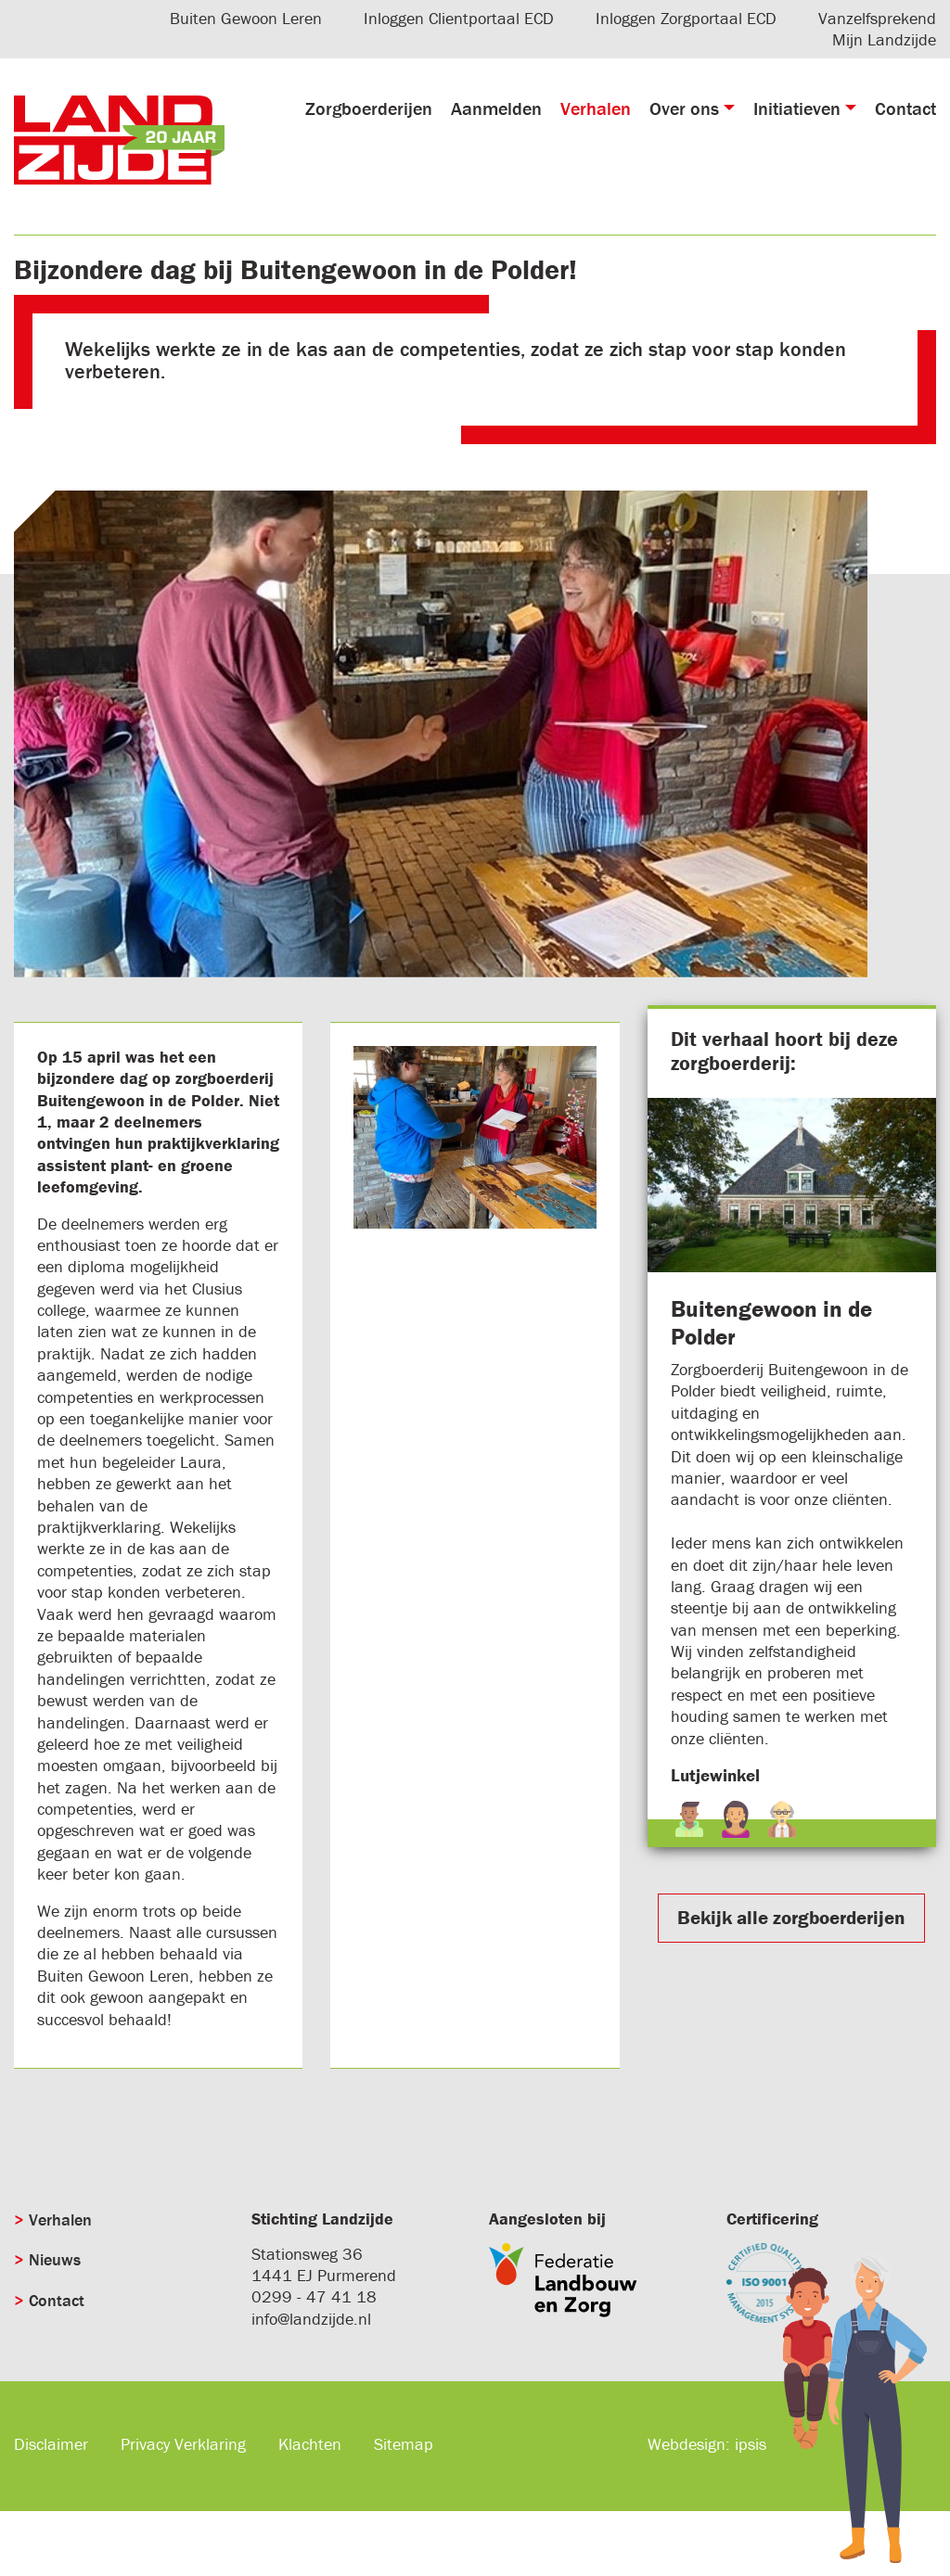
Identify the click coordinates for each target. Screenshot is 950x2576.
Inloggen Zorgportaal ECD (686, 18)
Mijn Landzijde (884, 39)
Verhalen (595, 108)
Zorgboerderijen (368, 108)
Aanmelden (496, 108)
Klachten (309, 2444)
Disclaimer (51, 2444)
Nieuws (55, 2259)
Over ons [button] (684, 108)
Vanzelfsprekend (877, 18)
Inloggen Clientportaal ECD (459, 18)
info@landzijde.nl (311, 2318)
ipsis (750, 2444)
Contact (905, 108)
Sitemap (403, 2444)
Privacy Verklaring (183, 2444)
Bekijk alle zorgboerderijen (791, 1918)
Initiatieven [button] (797, 108)
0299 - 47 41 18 (314, 2296)
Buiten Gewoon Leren (246, 18)
